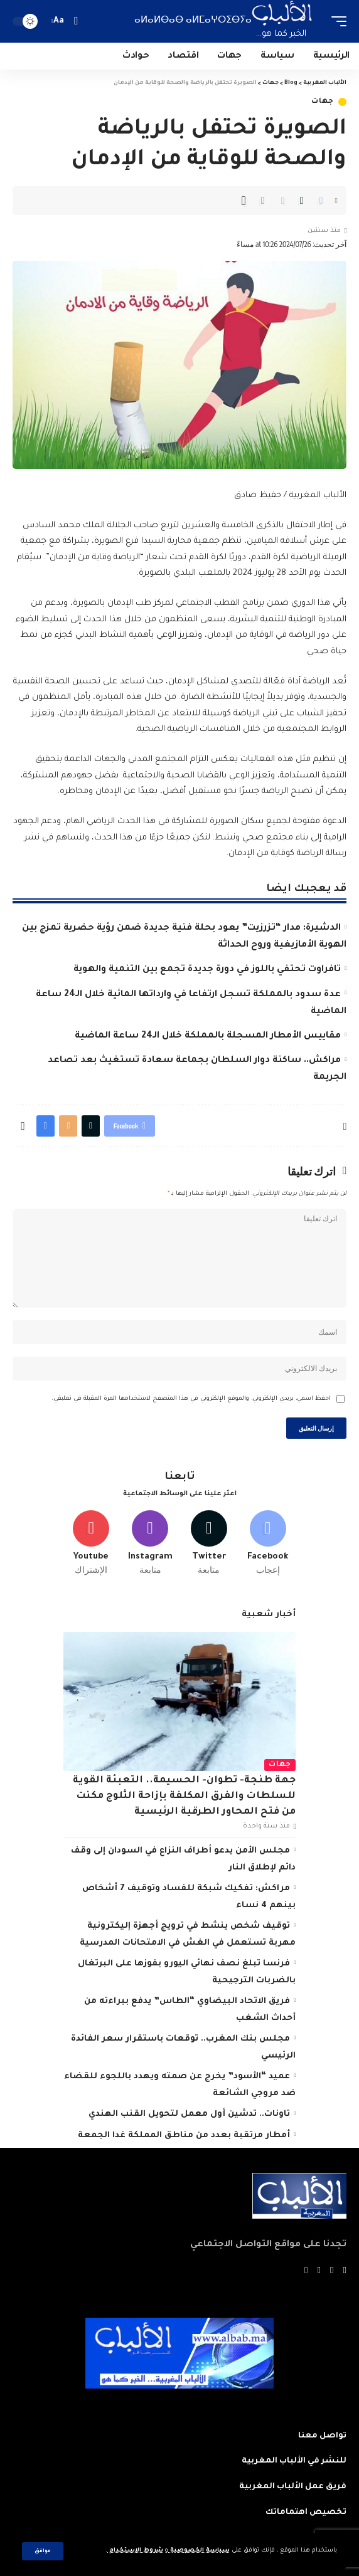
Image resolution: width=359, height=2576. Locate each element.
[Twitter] (209, 1543)
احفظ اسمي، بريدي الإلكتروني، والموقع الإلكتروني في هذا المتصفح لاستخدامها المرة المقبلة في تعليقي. (191, 1399)
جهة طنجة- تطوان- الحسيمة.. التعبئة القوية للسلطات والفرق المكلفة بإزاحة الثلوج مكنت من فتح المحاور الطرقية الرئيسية (184, 1796)
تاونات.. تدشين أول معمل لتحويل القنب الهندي (189, 2114)
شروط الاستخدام (135, 2550)
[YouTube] (319, 2271)
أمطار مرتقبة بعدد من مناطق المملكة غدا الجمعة (184, 2135)
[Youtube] (91, 1543)
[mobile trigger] (335, 21)
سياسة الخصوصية (199, 2550)
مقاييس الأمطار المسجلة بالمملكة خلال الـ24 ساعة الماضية (208, 1036)
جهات (322, 102)
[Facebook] (268, 1543)
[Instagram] (150, 1543)
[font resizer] (59, 21)
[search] (75, 21)
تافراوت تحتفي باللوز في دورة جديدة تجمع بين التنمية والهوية (207, 970)
